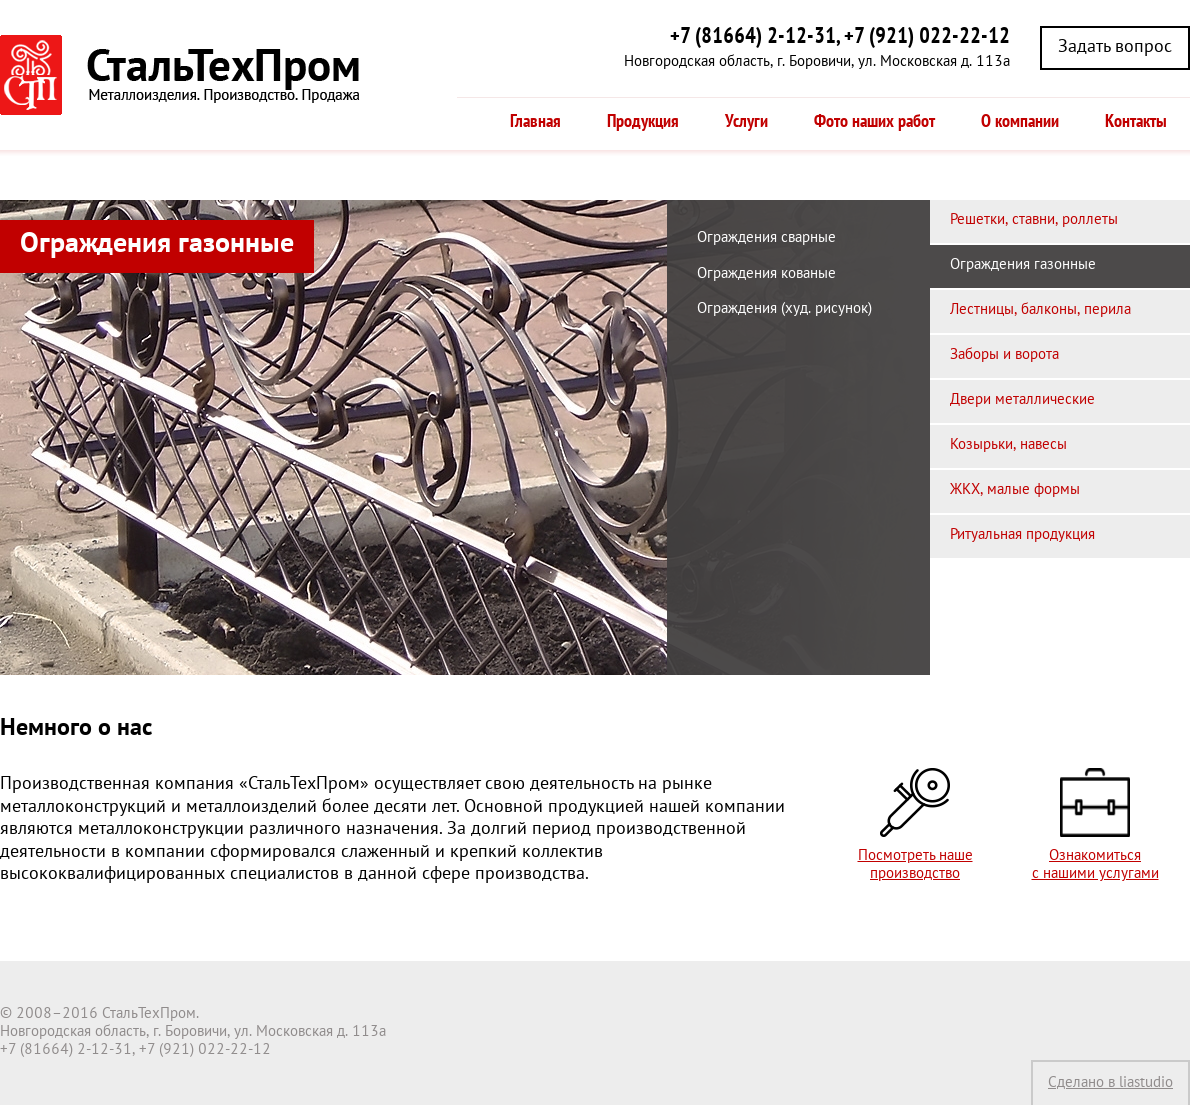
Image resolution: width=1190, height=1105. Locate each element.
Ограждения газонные (1023, 265)
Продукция (643, 122)
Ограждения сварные (766, 238)
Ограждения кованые (766, 274)
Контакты (1136, 122)
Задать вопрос (1115, 47)
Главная (535, 122)
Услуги (746, 122)
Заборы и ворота (1004, 355)
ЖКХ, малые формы (1015, 490)
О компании (1020, 122)
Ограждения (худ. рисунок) (784, 309)
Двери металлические (1022, 400)
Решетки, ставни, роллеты (1034, 220)
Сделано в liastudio (1110, 1083)
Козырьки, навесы (1008, 445)
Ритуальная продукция (1022, 535)
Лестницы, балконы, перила (1040, 310)
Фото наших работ (874, 122)
